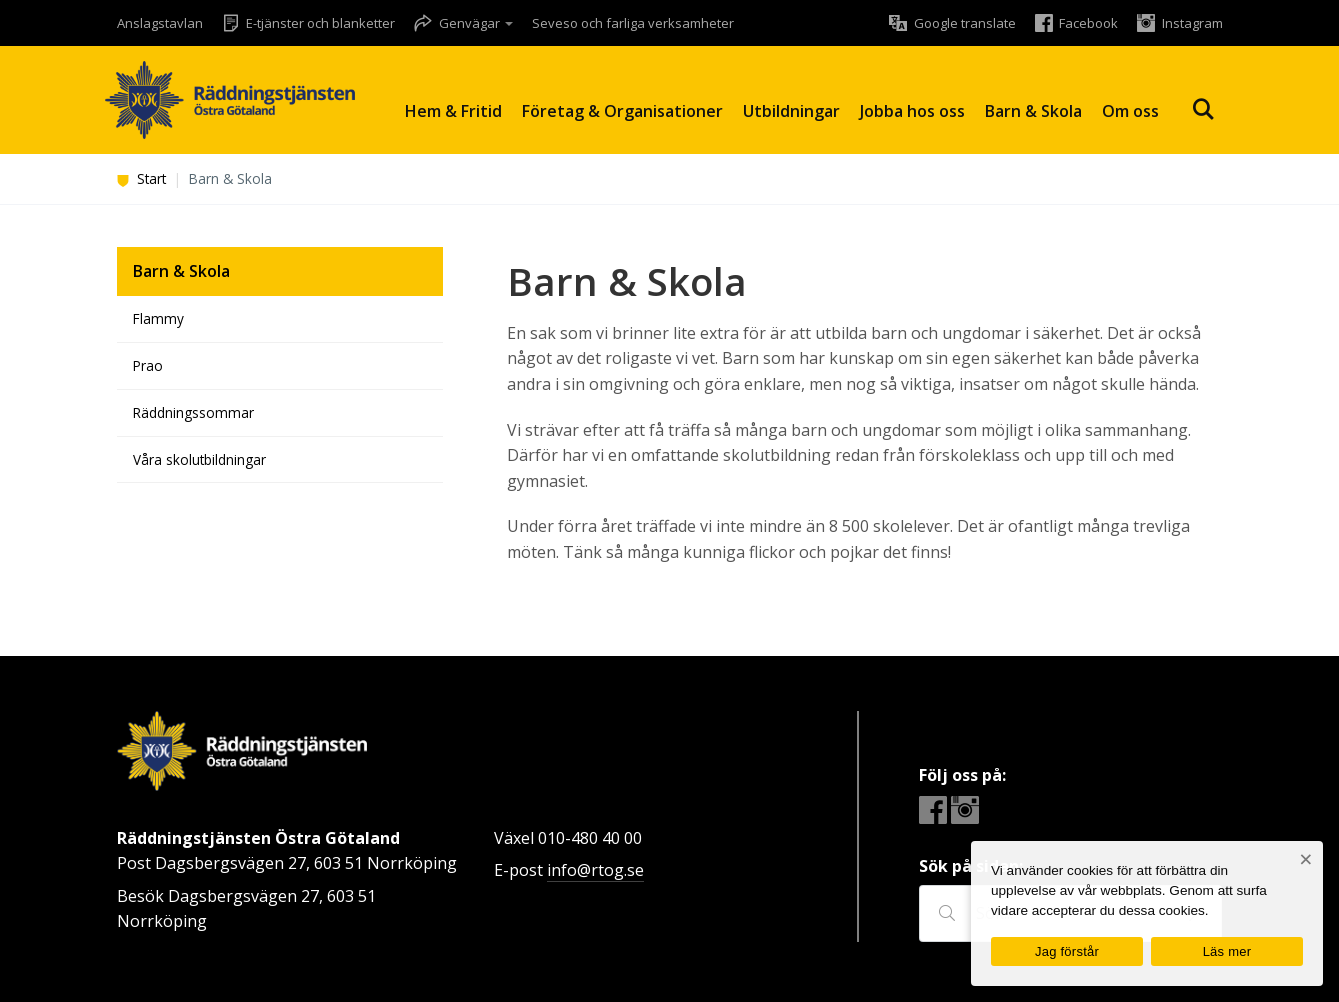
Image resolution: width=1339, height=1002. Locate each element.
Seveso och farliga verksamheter (633, 23)
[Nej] (1305, 859)
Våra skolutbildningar (199, 459)
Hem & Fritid (453, 111)
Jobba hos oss (912, 111)
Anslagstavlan (160, 23)
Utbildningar (791, 111)
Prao (148, 365)
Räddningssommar (193, 412)
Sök (1203, 109)
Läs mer (1227, 951)
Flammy (158, 318)
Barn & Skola (1033, 111)
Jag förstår (1067, 951)
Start (141, 178)
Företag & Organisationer (622, 111)
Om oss (1130, 111)
